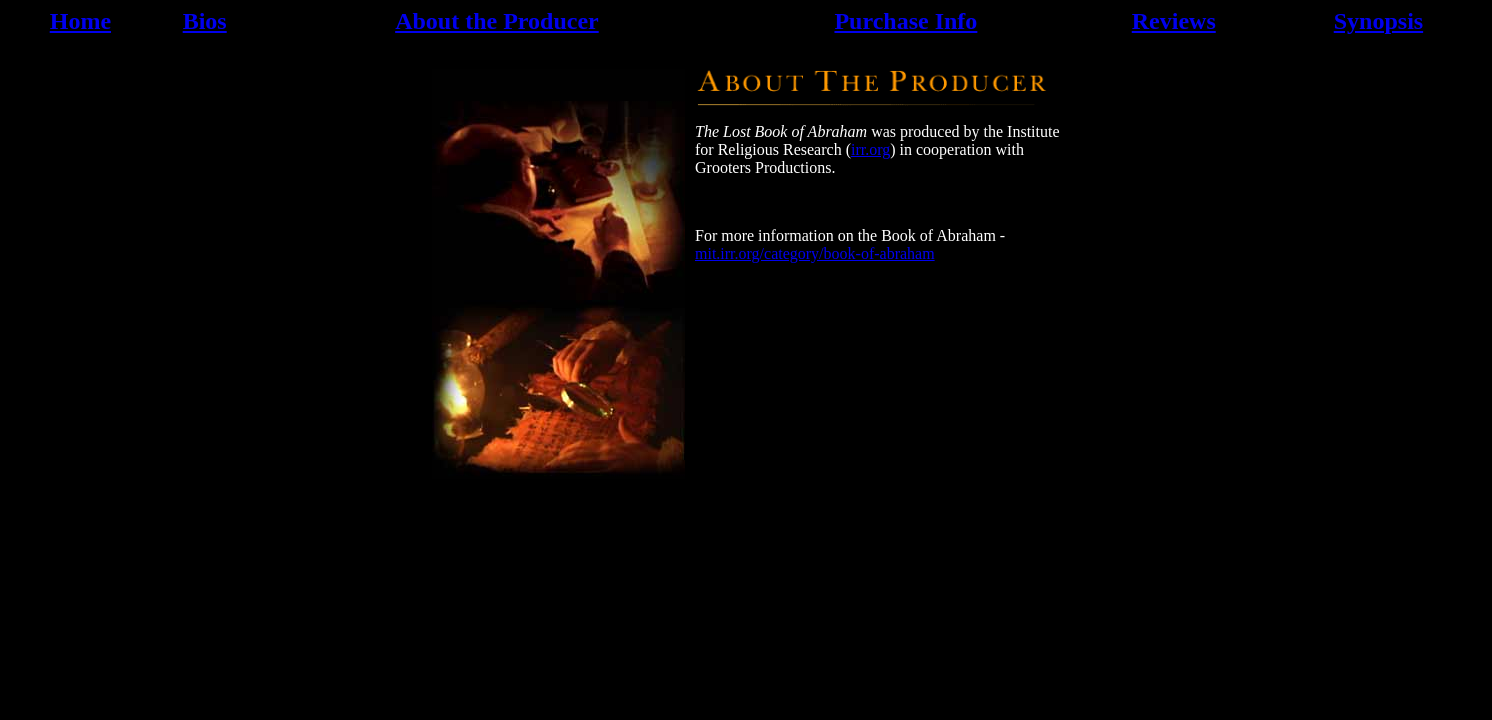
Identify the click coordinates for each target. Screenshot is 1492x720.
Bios (205, 21)
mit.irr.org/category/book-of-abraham (815, 253)
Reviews (1174, 21)
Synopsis (1378, 21)
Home (80, 21)
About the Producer (497, 21)
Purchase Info (905, 21)
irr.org (870, 149)
